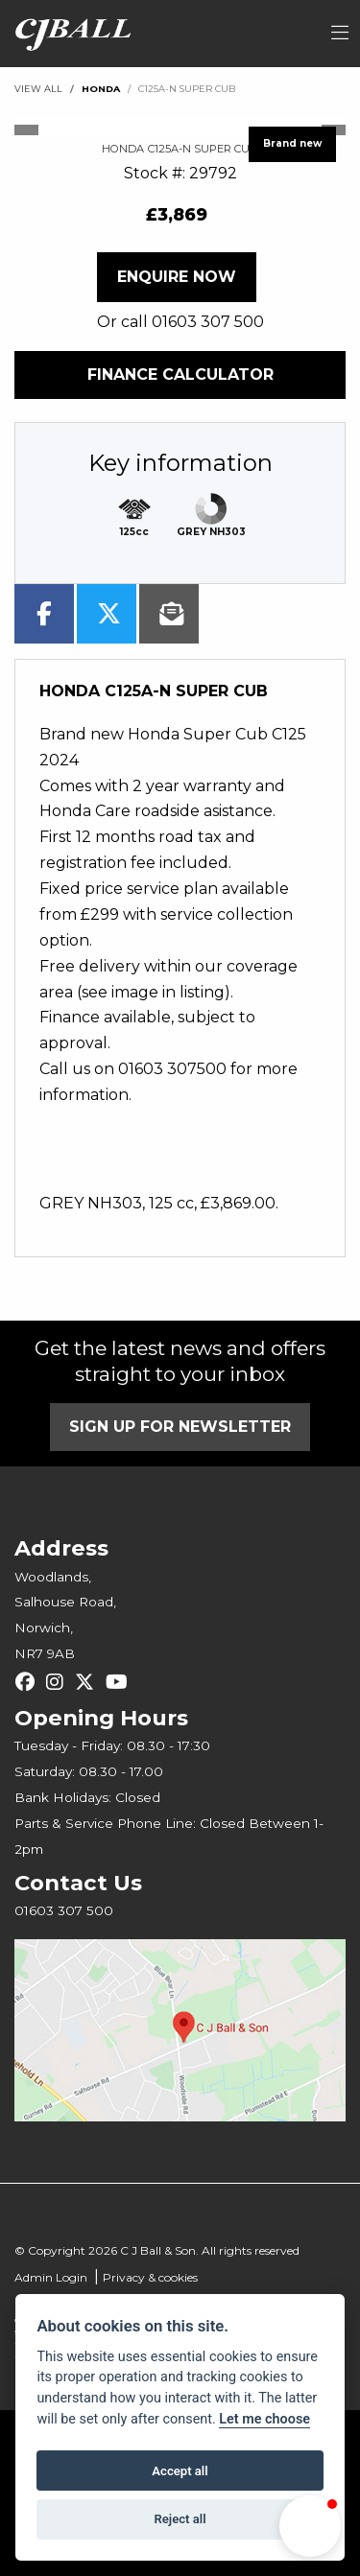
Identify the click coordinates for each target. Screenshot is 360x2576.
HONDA (101, 88)
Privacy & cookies (150, 2277)
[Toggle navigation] (340, 33)
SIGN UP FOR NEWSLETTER (180, 1426)
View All (38, 88)
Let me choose (264, 2419)
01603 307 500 (208, 322)
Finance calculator (180, 374)
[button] (310, 2526)
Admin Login (50, 2277)
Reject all (179, 2519)
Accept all (179, 2471)
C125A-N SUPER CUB (186, 88)
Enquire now (176, 277)
